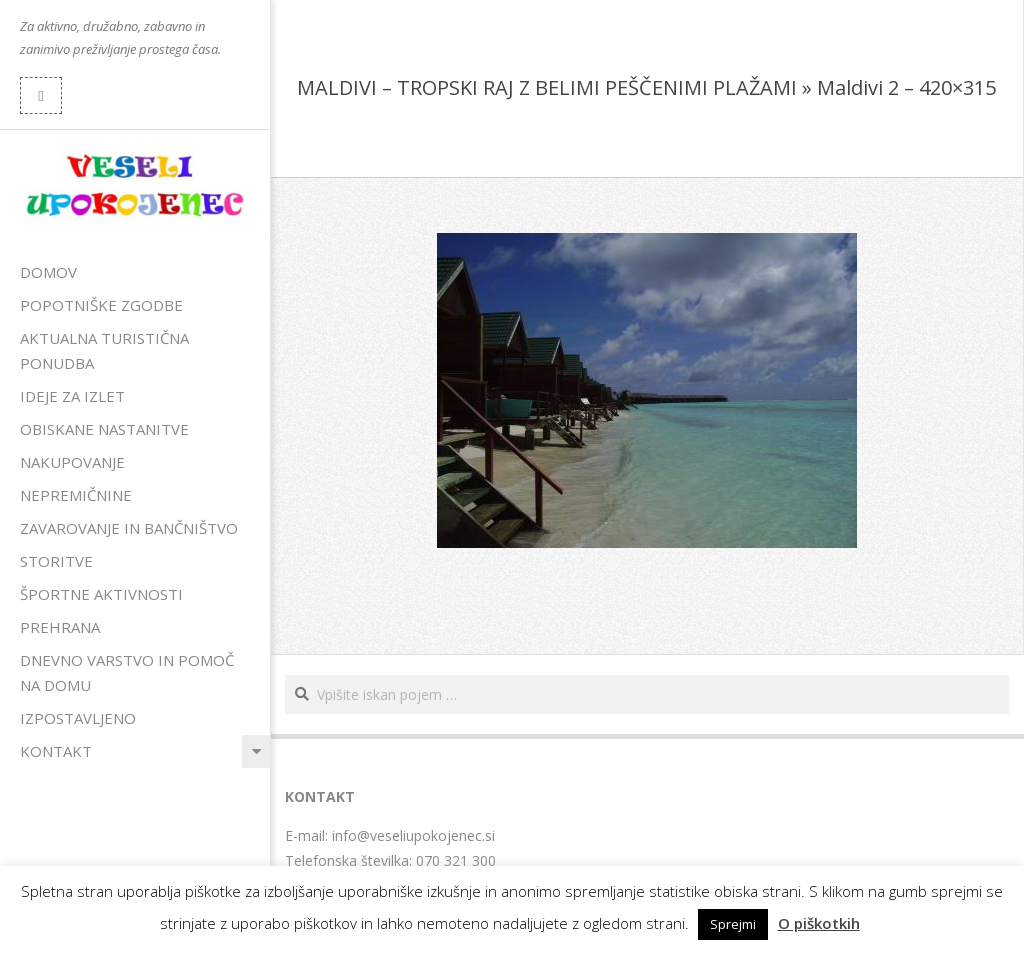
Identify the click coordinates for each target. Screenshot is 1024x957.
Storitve (56, 561)
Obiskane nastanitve (104, 429)
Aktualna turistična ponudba (104, 350)
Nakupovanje (72, 462)
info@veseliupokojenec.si (413, 835)
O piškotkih (819, 923)
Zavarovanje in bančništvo (129, 528)
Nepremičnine (76, 495)
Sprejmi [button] (733, 924)
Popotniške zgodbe (101, 305)
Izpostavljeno (78, 718)
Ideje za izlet (72, 396)
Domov (48, 272)
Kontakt (56, 751)
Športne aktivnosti (101, 594)
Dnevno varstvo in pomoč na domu (127, 672)
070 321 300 (456, 860)
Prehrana (60, 627)
